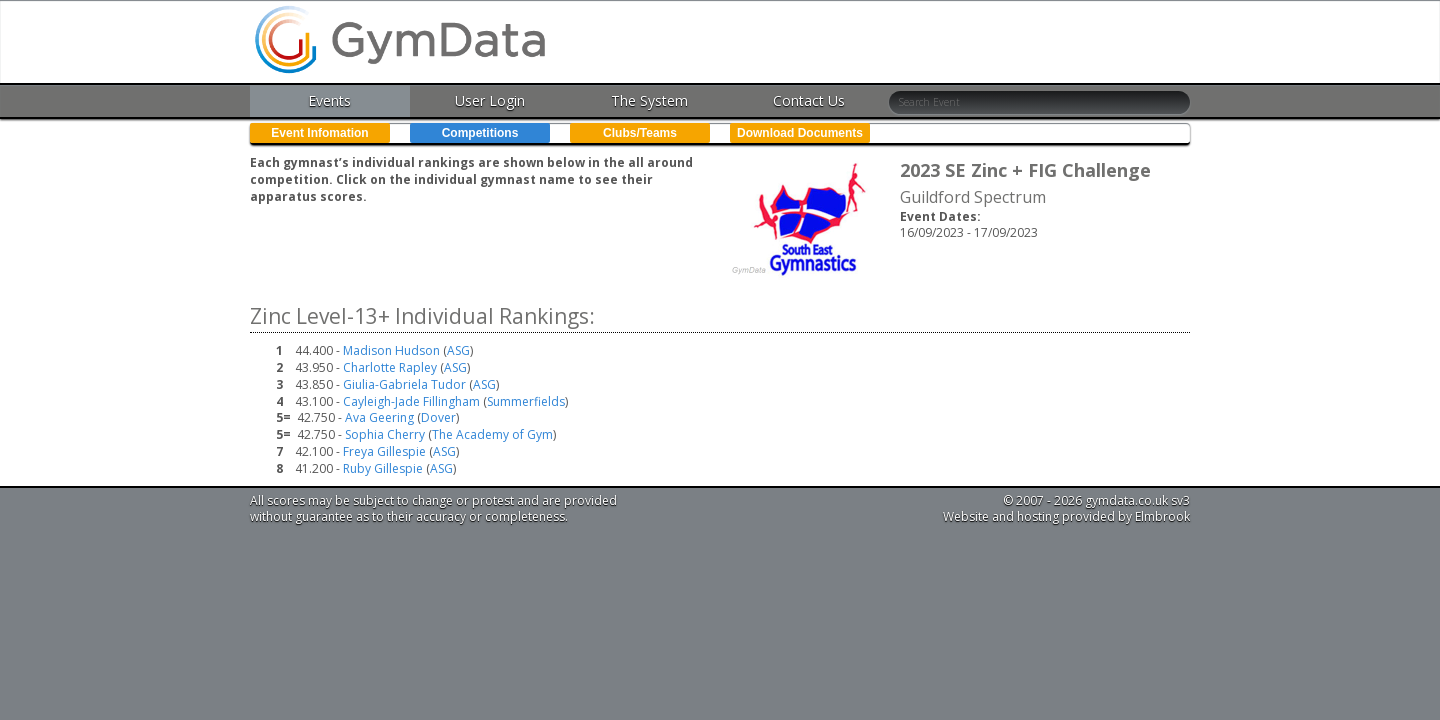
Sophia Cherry (385, 434)
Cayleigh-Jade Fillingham (411, 401)
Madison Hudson (391, 350)
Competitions (480, 133)
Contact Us (809, 100)
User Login (490, 100)
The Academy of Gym (492, 434)
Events (329, 100)
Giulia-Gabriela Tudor (404, 384)
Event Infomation (319, 133)
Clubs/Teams (640, 133)
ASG (458, 350)
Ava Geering (379, 417)
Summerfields (526, 401)
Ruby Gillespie (383, 468)
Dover (438, 417)
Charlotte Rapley (390, 367)
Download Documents (800, 133)
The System (649, 100)
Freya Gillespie (384, 451)
